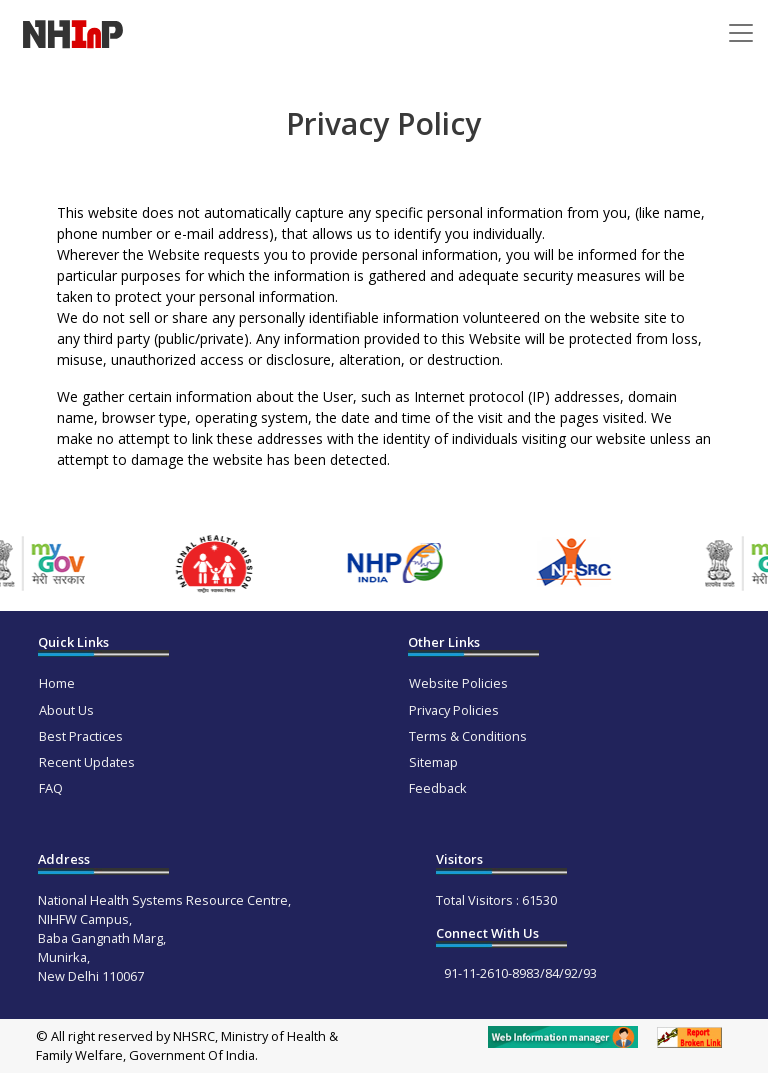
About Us (66, 710)
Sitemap (433, 762)
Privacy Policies (454, 710)
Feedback (438, 788)
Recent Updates (87, 762)
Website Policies (458, 683)
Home (57, 683)
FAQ (51, 788)
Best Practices (81, 736)
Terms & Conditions (468, 736)
